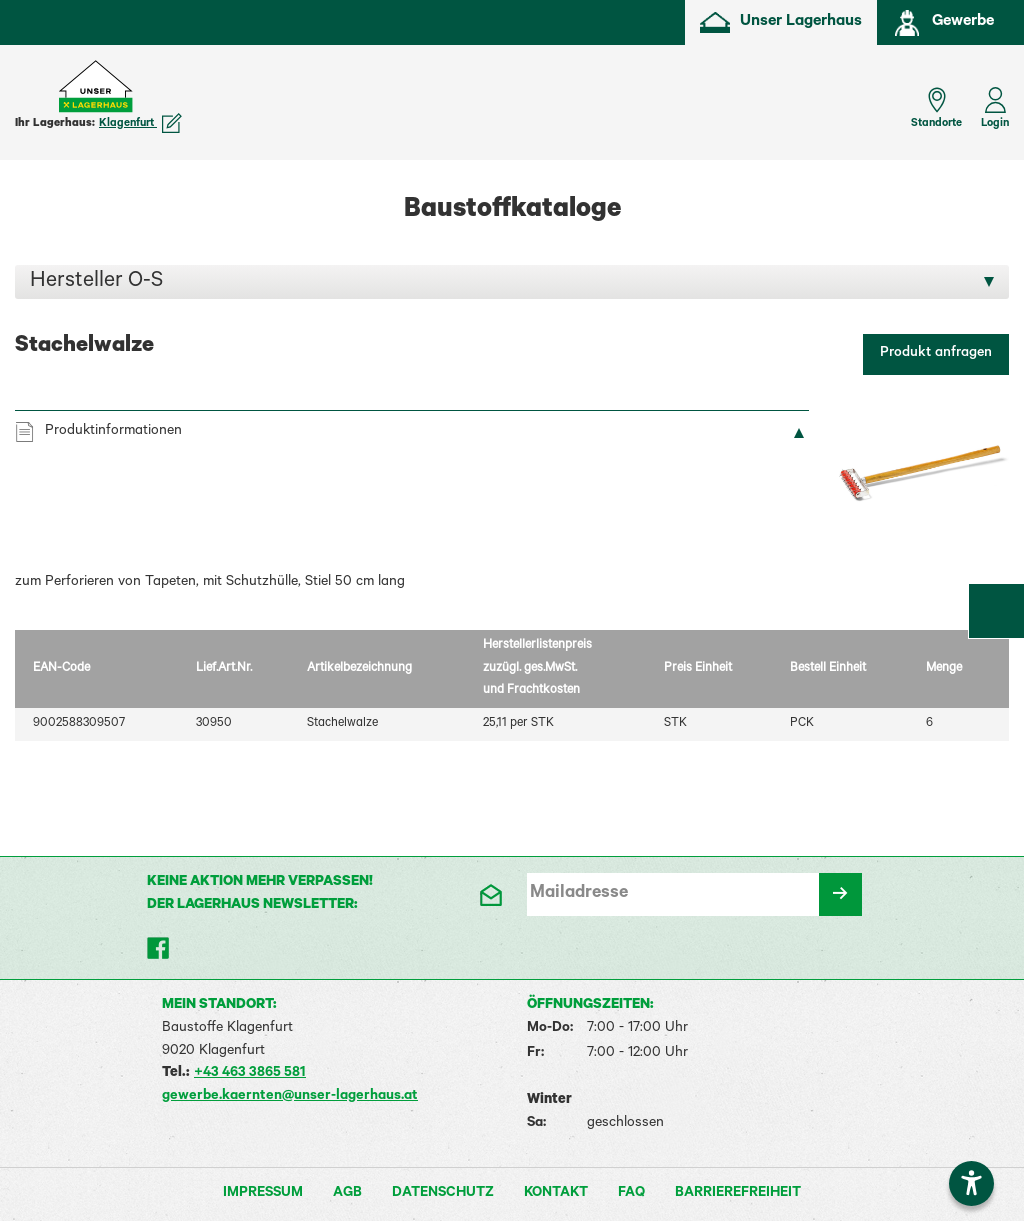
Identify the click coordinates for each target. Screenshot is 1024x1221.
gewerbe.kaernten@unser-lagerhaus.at (290, 1097)
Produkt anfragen (936, 354)
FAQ (631, 1194)
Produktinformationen (113, 432)
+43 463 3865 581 (250, 1074)
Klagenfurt (140, 124)
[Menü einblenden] (30, 98)
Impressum (263, 1194)
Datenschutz (443, 1194)
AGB (347, 1194)
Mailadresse (579, 894)
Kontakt (556, 1194)
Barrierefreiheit (738, 1194)
